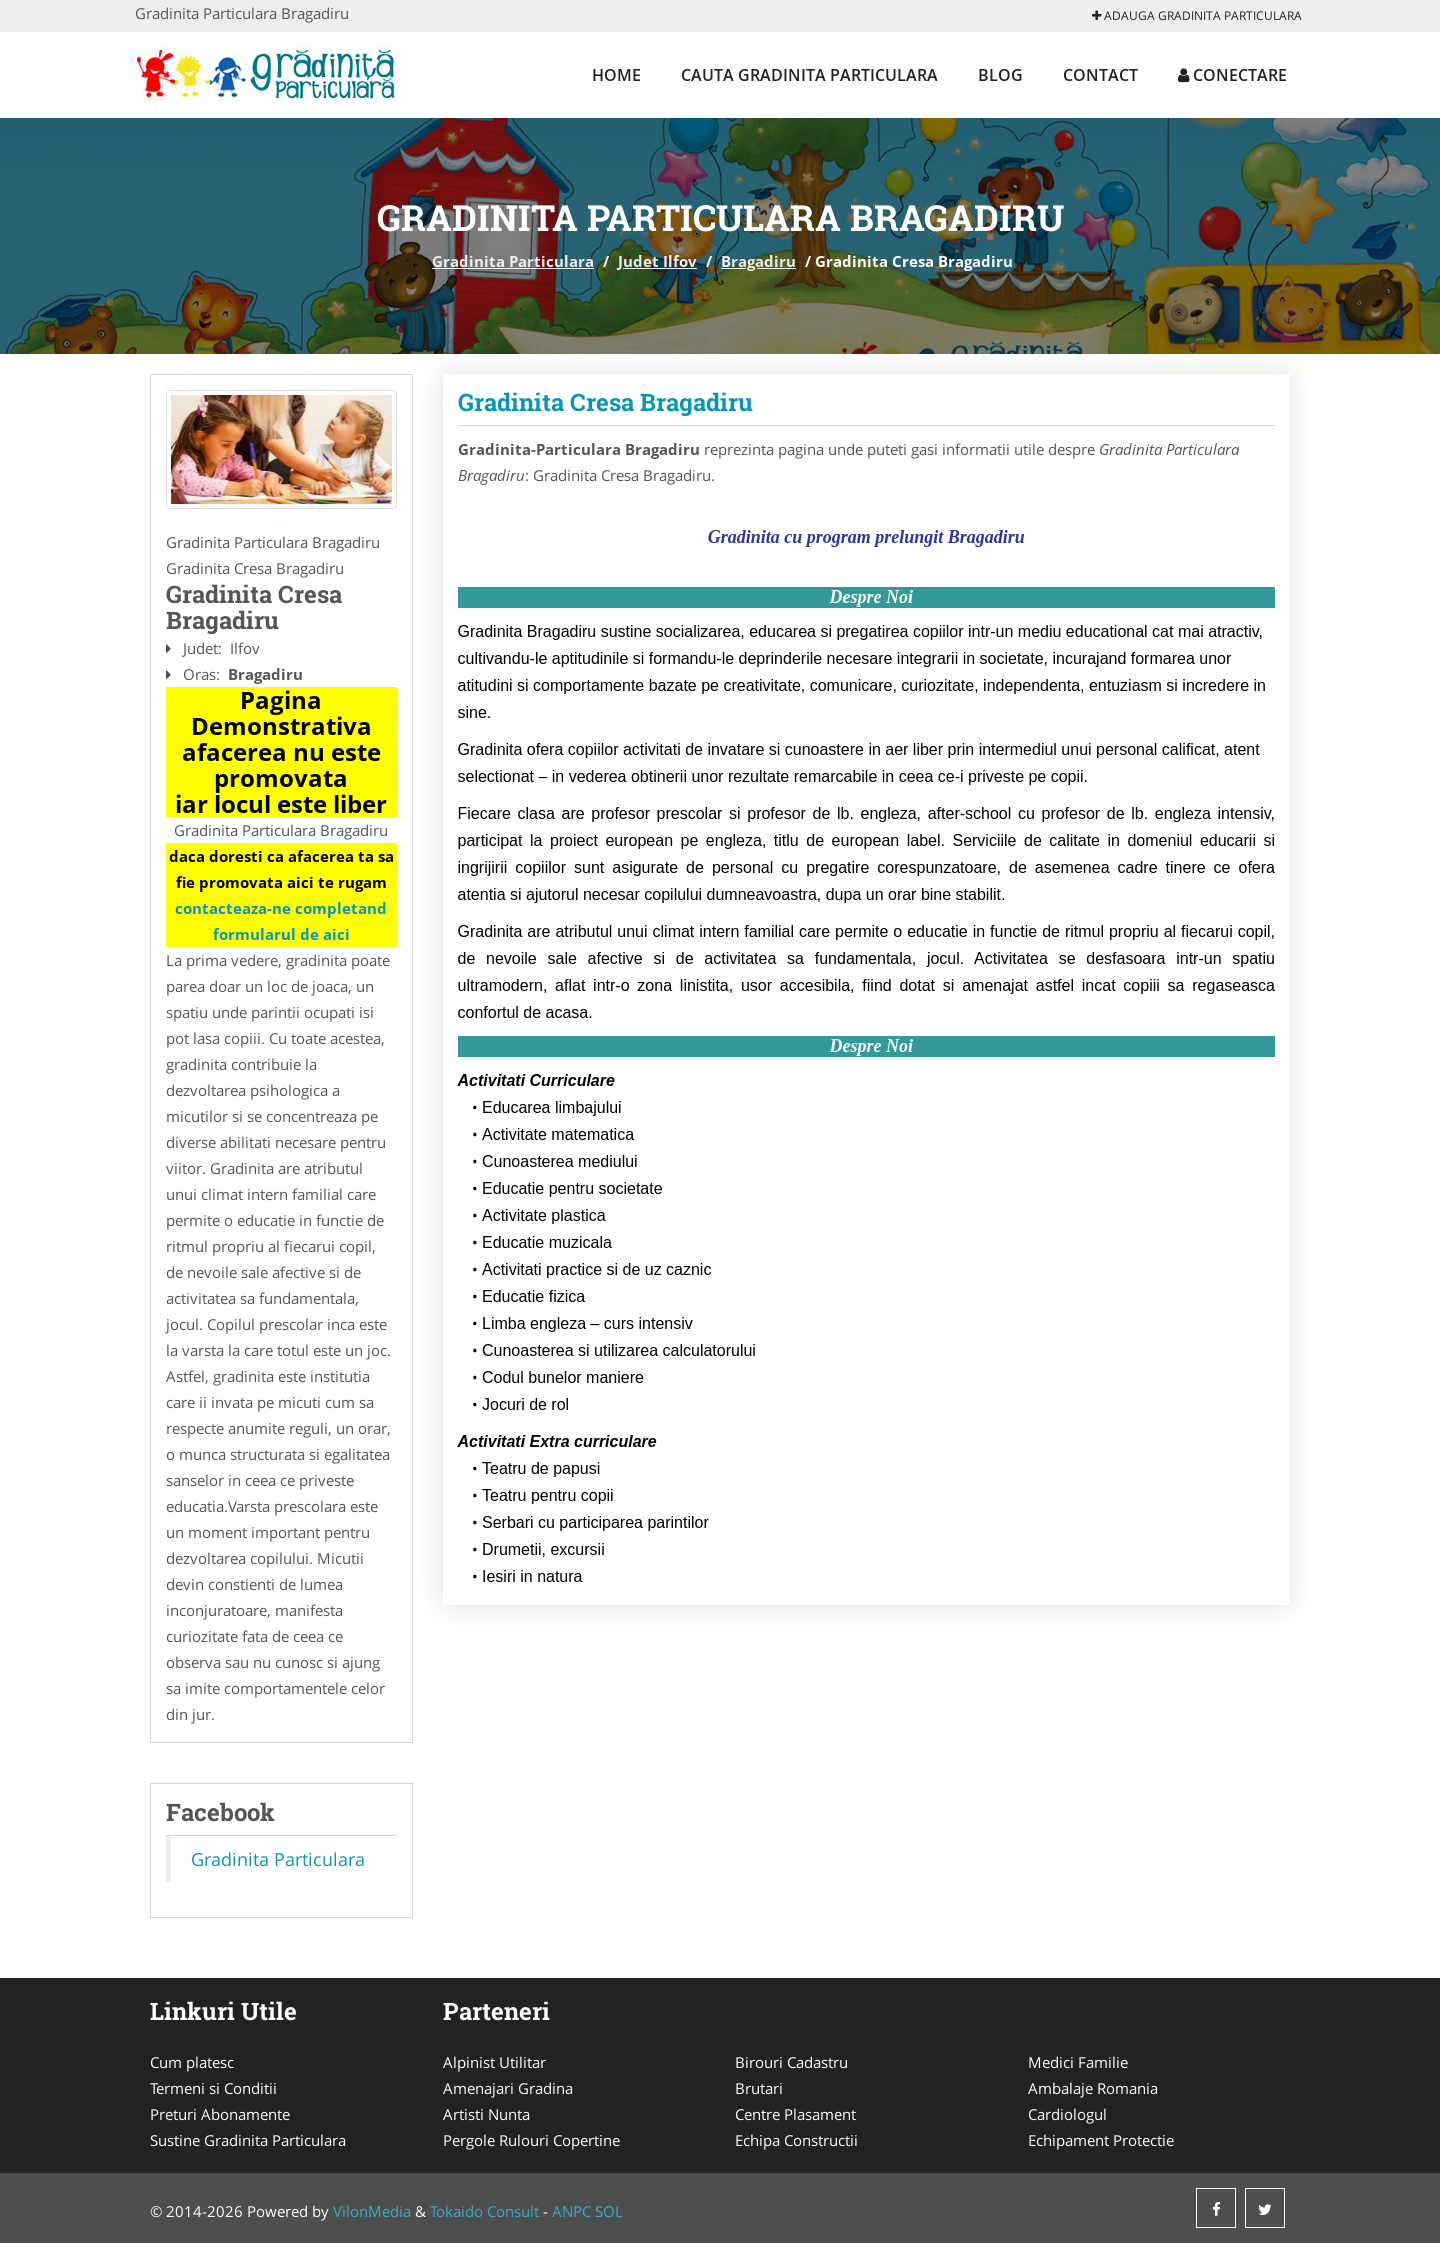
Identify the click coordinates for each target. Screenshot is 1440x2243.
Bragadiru (758, 261)
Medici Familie (1078, 2062)
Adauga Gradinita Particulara (1197, 15)
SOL (609, 2211)
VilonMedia (372, 2211)
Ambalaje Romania (1093, 2088)
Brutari (759, 2088)
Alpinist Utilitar (494, 2062)
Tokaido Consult (484, 2211)
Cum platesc (192, 2062)
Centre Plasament (795, 2114)
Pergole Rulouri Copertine (531, 2140)
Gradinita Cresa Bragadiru (605, 402)
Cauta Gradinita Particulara (809, 75)
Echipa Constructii (796, 2140)
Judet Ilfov (657, 261)
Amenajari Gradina (508, 2088)
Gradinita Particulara (513, 261)
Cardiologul (1067, 2114)
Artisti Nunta (486, 2114)
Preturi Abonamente (220, 2114)
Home (616, 75)
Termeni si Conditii (213, 2088)
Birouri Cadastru (791, 2062)
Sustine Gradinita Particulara (248, 2140)
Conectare (1232, 75)
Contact (1100, 75)
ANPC (571, 2211)
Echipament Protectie (1101, 2140)
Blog (1000, 75)
